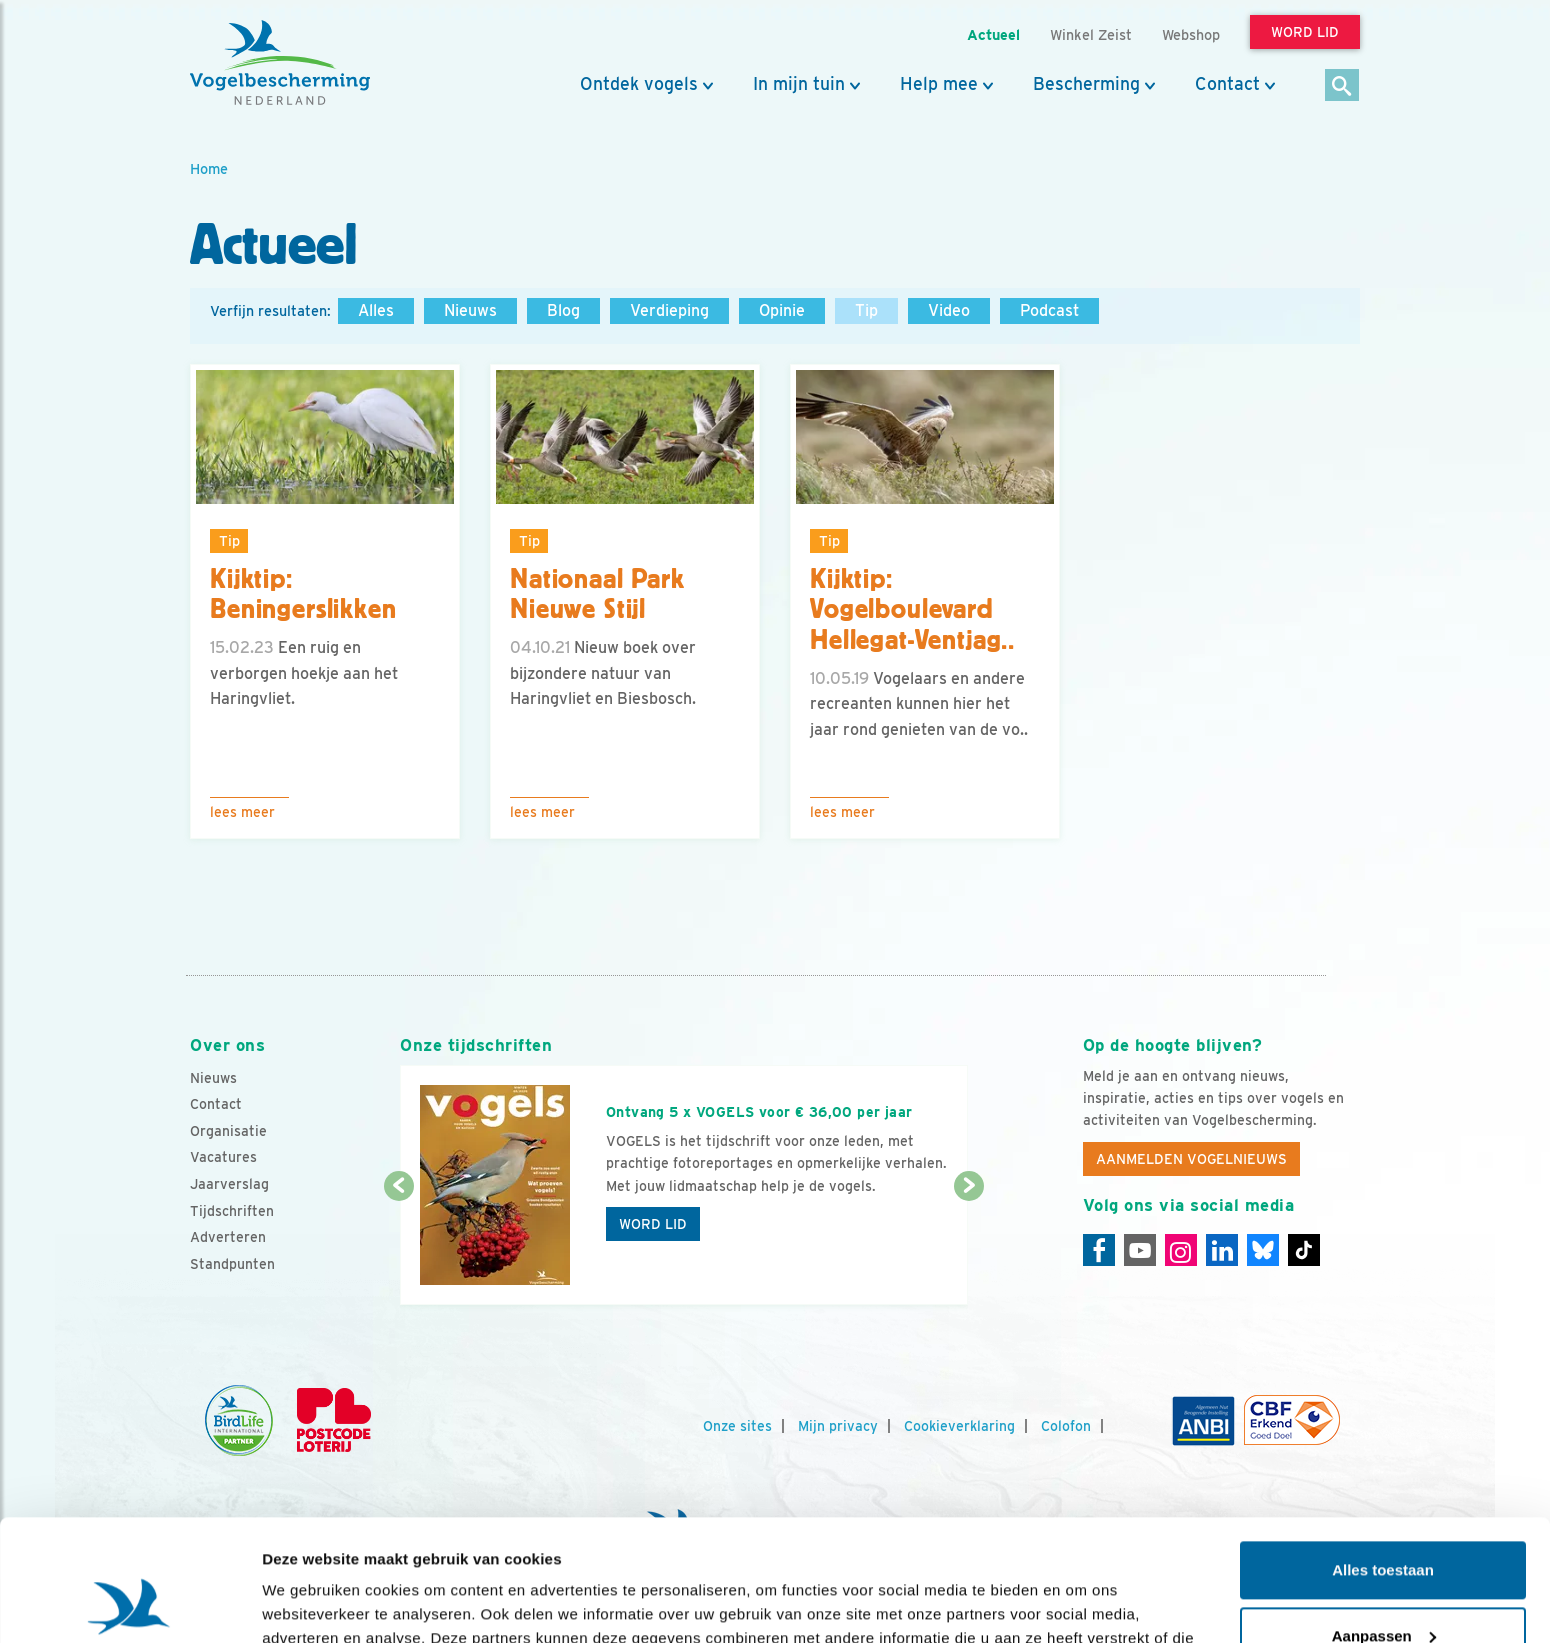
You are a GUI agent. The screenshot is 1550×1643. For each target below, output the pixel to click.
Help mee (939, 84)
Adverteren (228, 1237)
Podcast (1049, 310)
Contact (1227, 84)
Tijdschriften (232, 1211)
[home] (280, 63)
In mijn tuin (799, 84)
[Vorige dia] (398, 1247)
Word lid (653, 1224)
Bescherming (1086, 84)
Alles (376, 310)
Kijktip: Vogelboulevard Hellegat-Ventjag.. (912, 610)
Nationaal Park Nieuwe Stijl (597, 594)
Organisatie (228, 1131)
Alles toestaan (1383, 1456)
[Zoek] (1342, 86)
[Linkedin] (1222, 1250)
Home (209, 168)
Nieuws (470, 310)
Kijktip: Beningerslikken (303, 594)
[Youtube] (1140, 1250)
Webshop (1191, 34)
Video (949, 310)
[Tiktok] (1304, 1250)
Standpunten (232, 1264)
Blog (563, 310)
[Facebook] (1099, 1250)
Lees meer (242, 812)
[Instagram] (1181, 1250)
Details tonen (309, 1603)
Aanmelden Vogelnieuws (1191, 1159)
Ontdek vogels (639, 84)
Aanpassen (1384, 1521)
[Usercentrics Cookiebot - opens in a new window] (129, 1604)
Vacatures (223, 1157)
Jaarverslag (229, 1184)
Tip (866, 310)
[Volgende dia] (968, 1247)
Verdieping (669, 310)
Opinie (782, 310)
